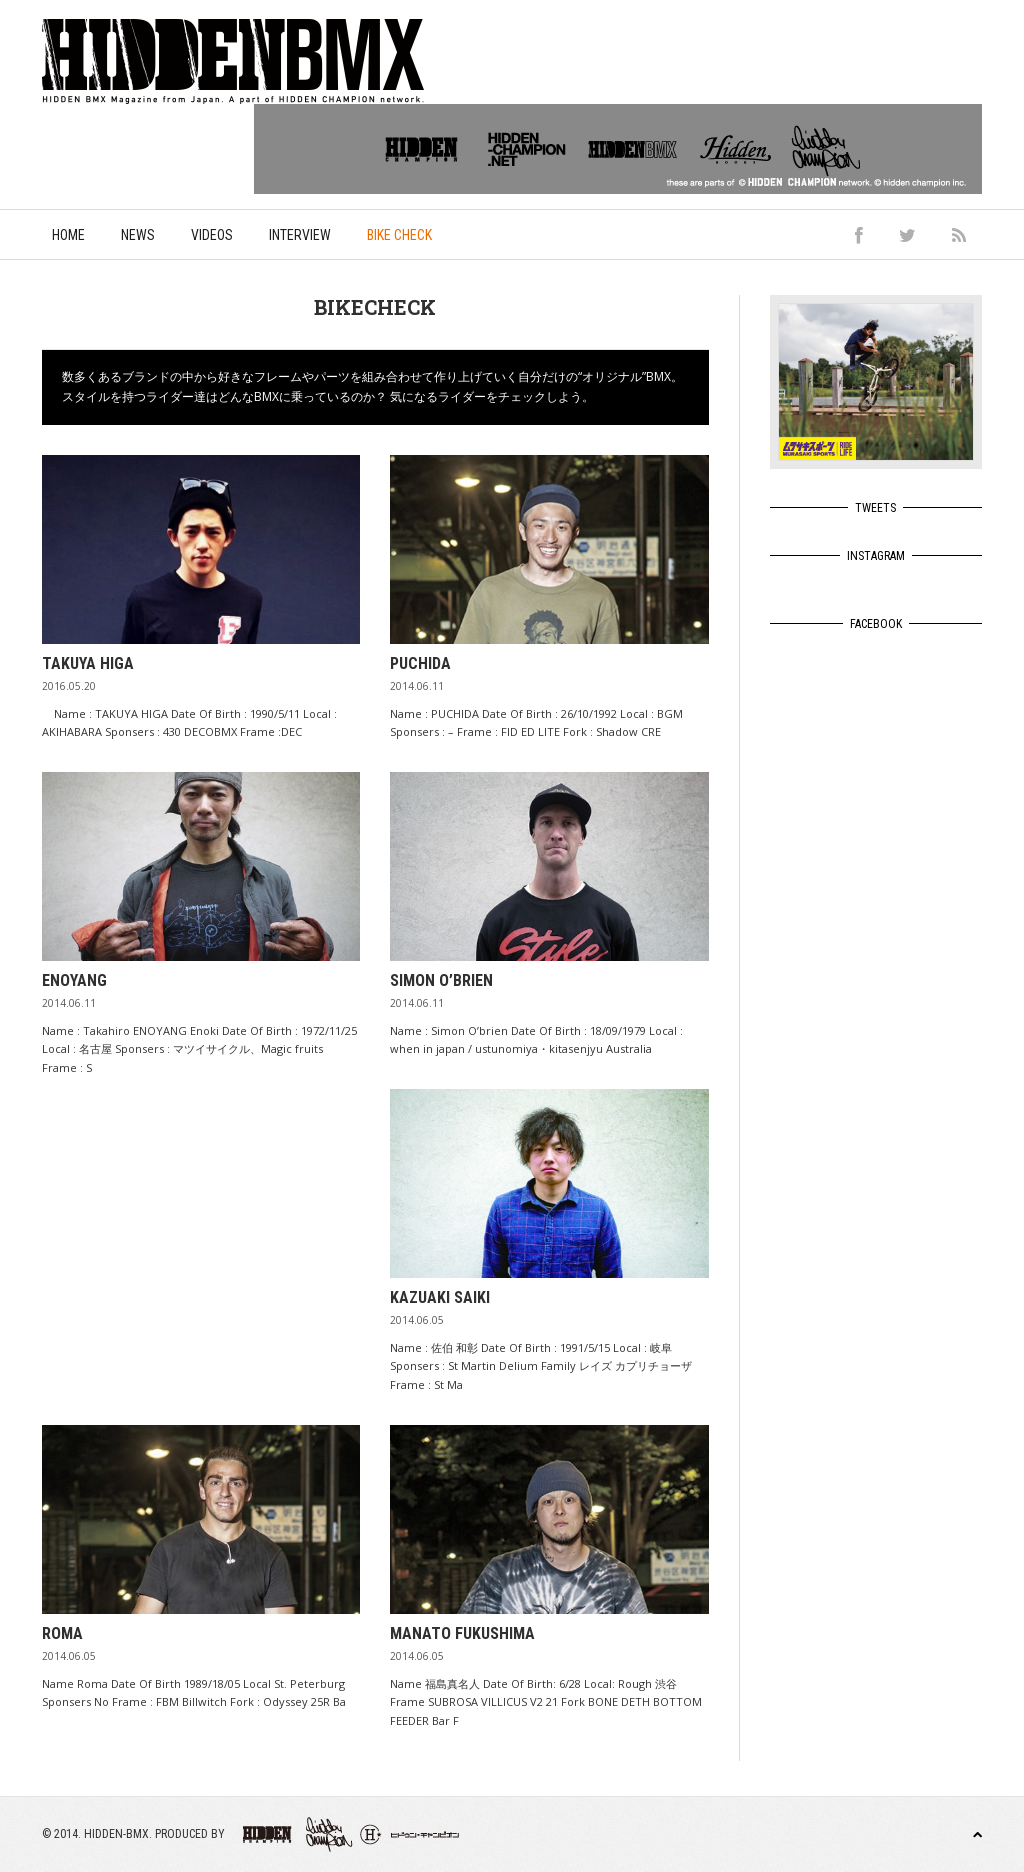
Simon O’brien (441, 980)
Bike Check (399, 235)
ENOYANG (74, 980)
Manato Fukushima (462, 1633)
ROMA (62, 1633)
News (138, 235)
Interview (300, 235)
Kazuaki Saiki (440, 1297)
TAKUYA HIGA (88, 663)
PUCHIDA (420, 663)
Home (68, 235)
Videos (212, 235)
